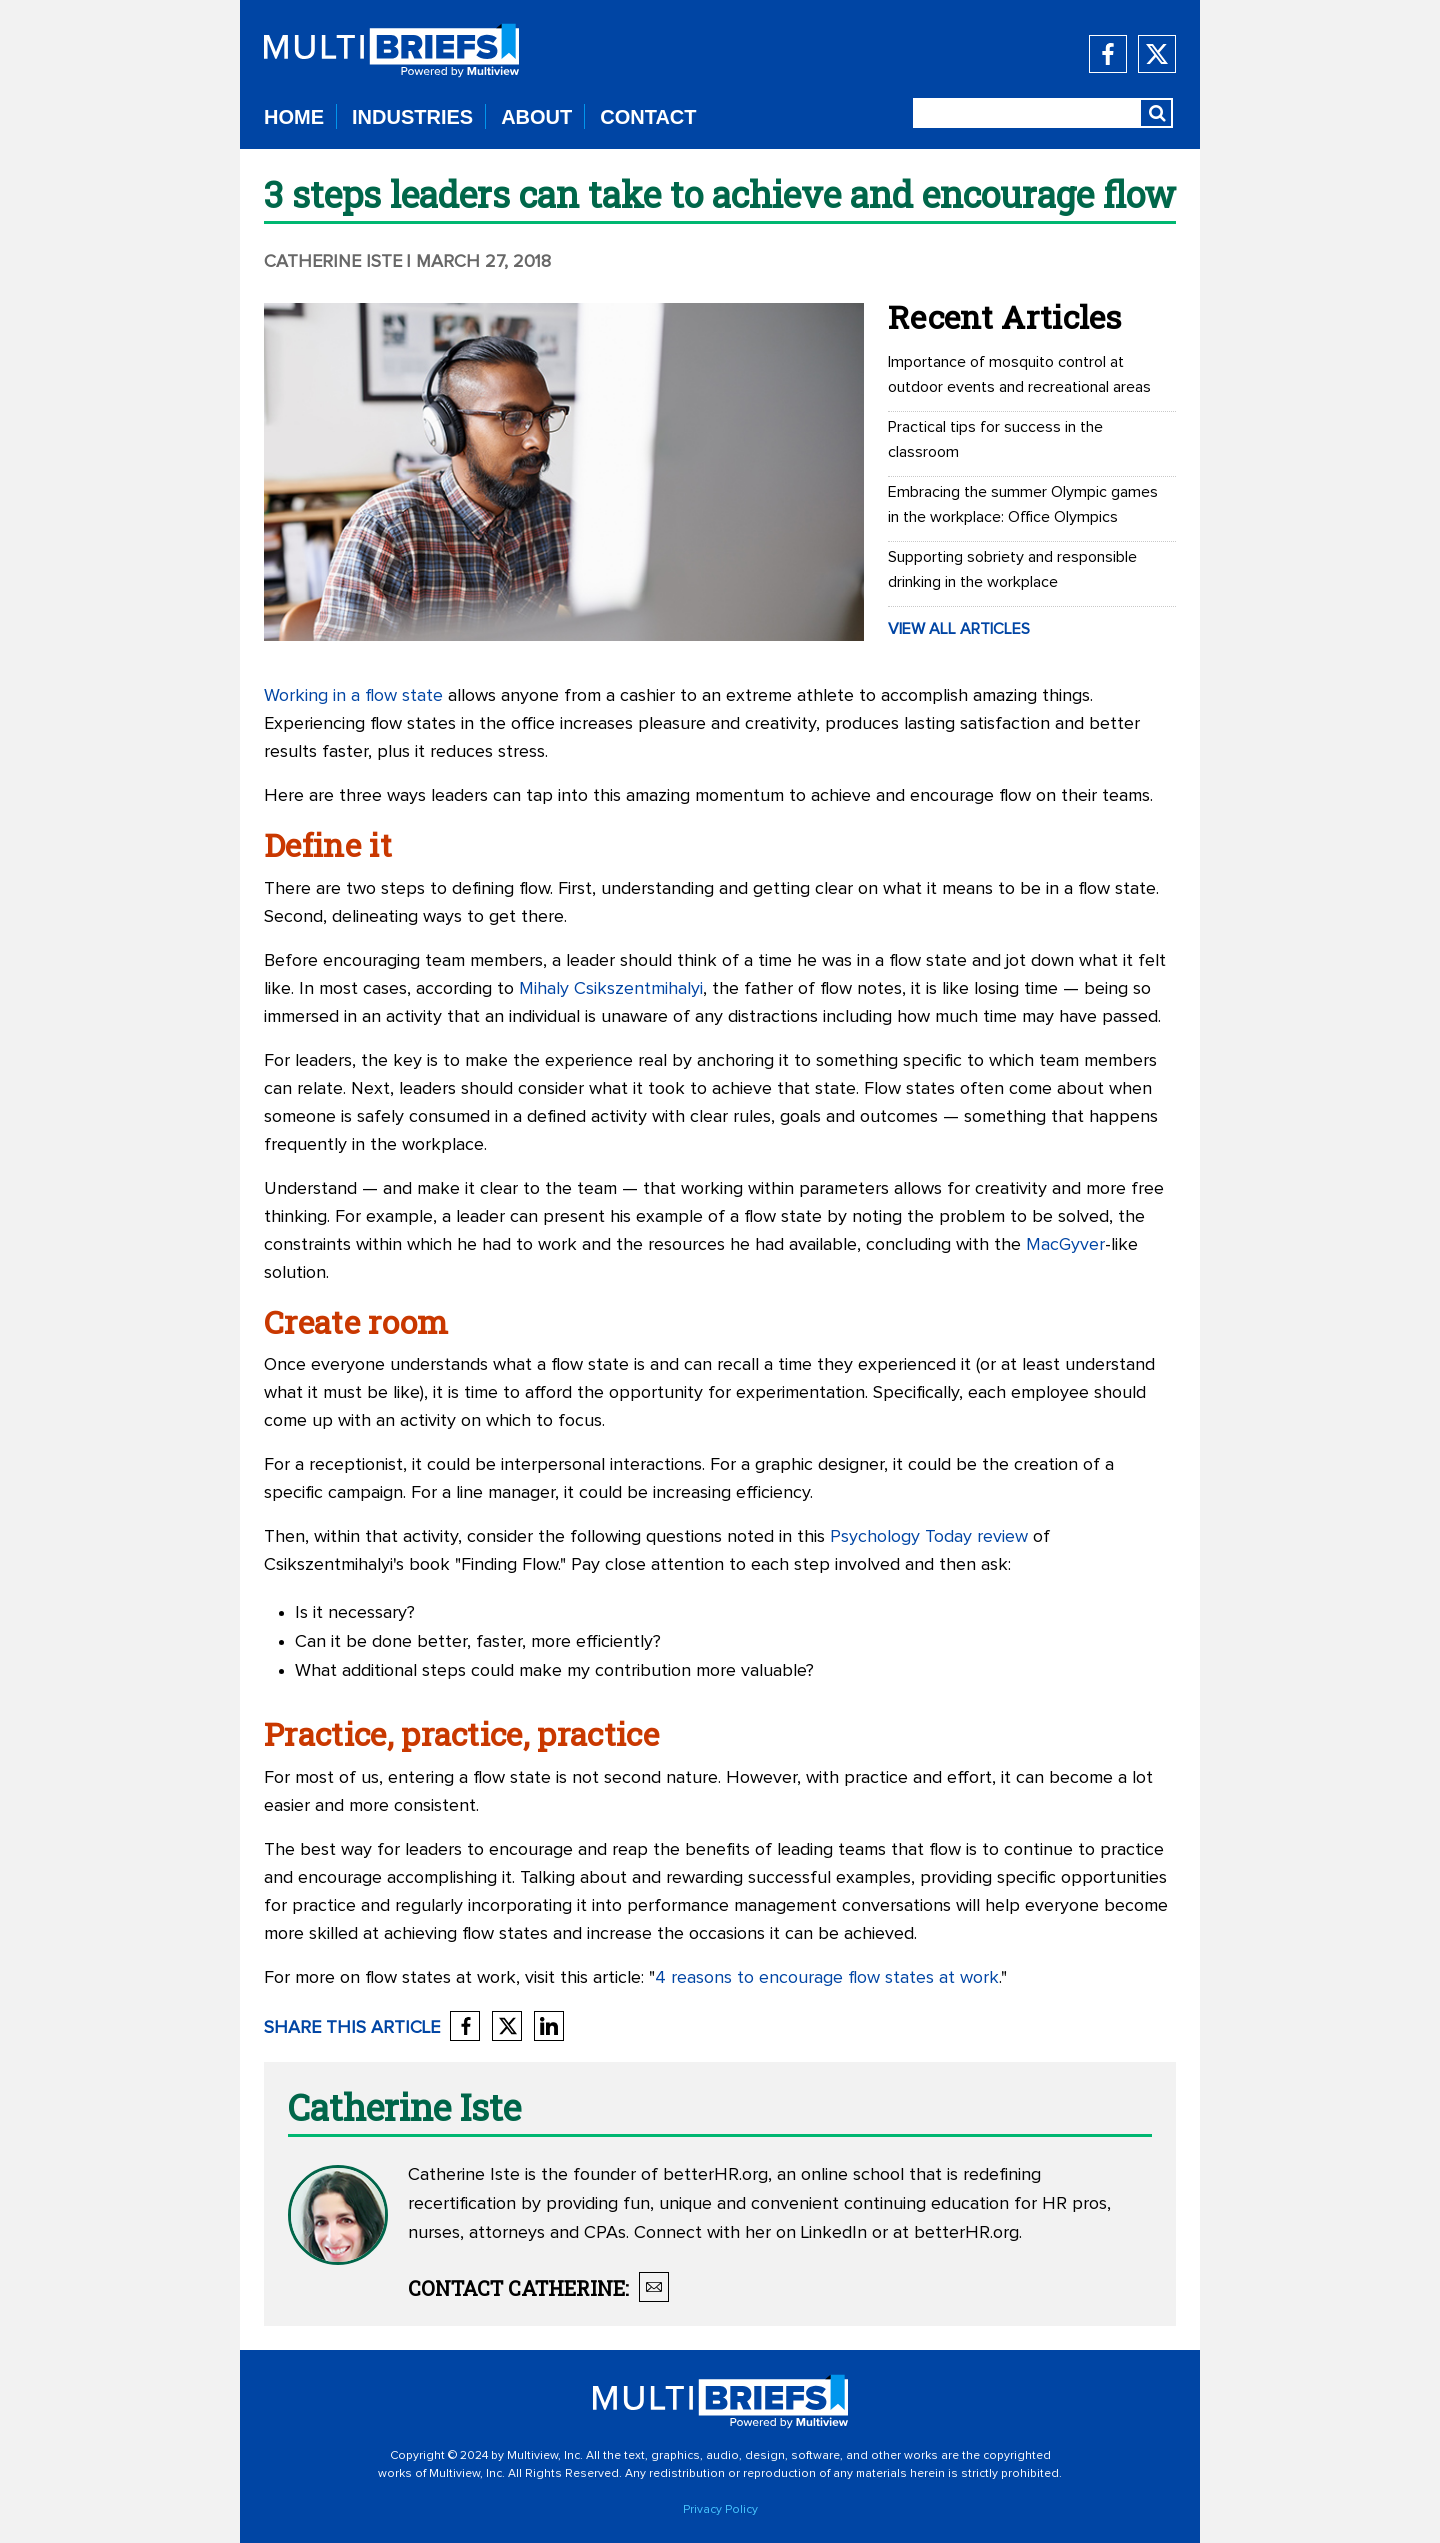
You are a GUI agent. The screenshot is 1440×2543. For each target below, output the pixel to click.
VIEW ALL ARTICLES (959, 629)
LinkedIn (834, 2233)
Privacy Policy (720, 2510)
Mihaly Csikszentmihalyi (611, 989)
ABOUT (536, 117)
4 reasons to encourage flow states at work (827, 1978)
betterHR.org (715, 2175)
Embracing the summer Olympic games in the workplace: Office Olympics (1023, 504)
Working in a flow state (353, 696)
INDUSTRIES (412, 117)
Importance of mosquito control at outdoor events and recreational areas (1019, 374)
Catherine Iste (333, 262)
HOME (294, 117)
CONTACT (648, 117)
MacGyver (1065, 1245)
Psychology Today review (929, 1537)
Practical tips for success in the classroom (995, 439)
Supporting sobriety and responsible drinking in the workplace (1012, 569)
